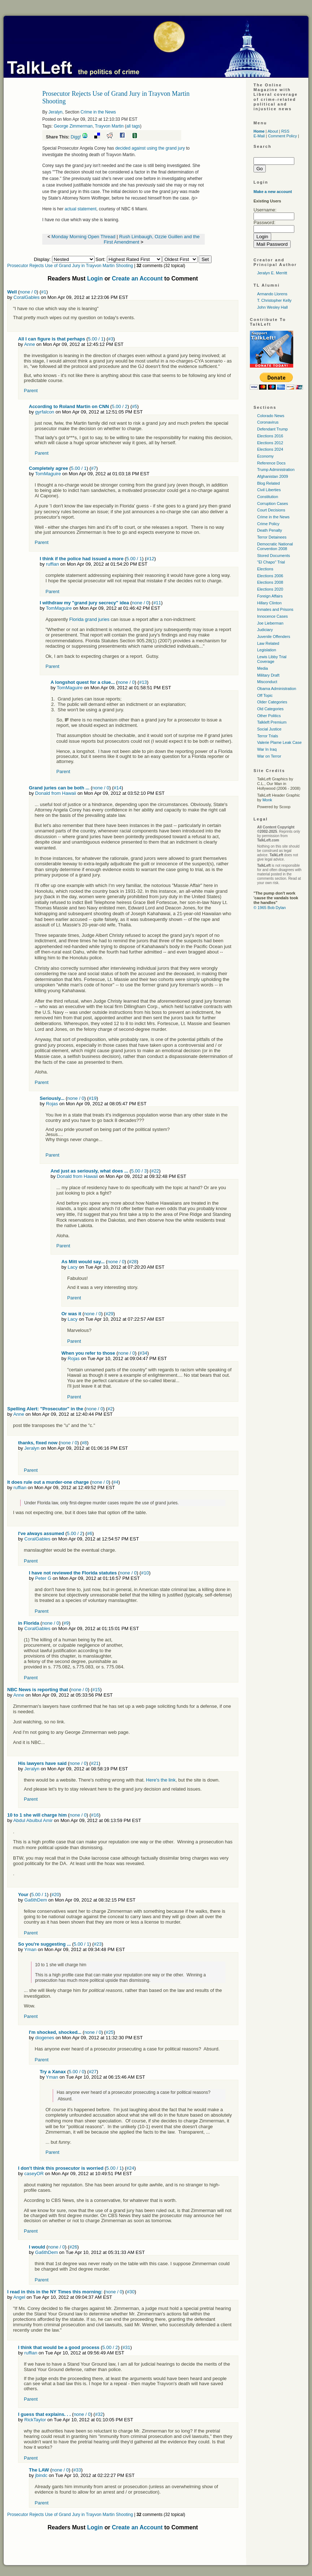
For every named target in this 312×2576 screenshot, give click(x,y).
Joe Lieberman (270, 623)
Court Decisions (271, 510)
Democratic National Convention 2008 (275, 546)
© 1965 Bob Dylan (270, 907)
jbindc (41, 2475)
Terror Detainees (271, 537)
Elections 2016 (270, 436)
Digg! (76, 137)
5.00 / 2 (119, 406)
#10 (145, 1573)
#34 (143, 1353)
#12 (151, 558)
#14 (118, 787)
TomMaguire (48, 473)
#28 (133, 1261)
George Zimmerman (73, 126)
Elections (265, 569)
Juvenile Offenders (273, 636)
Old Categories (270, 709)
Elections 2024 (270, 449)
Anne (29, 344)
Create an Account (137, 278)
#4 (115, 1482)
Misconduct (267, 682)
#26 (73, 2247)
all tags (133, 126)
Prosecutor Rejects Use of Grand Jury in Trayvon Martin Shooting (70, 265)
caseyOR (33, 2173)
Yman (30, 1949)
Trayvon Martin (109, 126)
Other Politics (269, 715)
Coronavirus (267, 422)
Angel (19, 2297)
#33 (77, 2470)
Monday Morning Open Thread (84, 236)
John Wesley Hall (272, 307)
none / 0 (28, 292)
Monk (267, 800)
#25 (110, 2032)
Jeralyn (55, 112)
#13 (143, 682)
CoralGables (26, 297)
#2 (110, 1408)
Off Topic (265, 695)
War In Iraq (267, 749)
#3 (110, 339)
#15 (96, 1689)
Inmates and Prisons (275, 609)
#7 (93, 468)
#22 (155, 1171)
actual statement (80, 208)
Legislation (266, 650)
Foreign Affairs (270, 596)
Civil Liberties (269, 490)
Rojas (52, 1103)
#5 (134, 406)
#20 (55, 1894)
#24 (130, 2168)
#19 (93, 1098)
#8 (84, 1442)
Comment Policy (282, 136)
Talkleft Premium (271, 722)
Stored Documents (273, 555)
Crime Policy (268, 524)
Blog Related (268, 483)
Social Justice (269, 729)
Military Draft (268, 675)
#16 (95, 1815)
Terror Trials (267, 736)
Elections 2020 (270, 589)
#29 (109, 1313)
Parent (31, 390)
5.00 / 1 (96, 339)
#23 (98, 1944)
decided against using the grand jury (150, 148)
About (273, 131)
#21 (95, 1763)
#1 (43, 292)
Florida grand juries (89, 619)
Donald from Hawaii (55, 793)
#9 (66, 1623)
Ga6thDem (35, 1900)
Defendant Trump (272, 429)
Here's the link (161, 1780)
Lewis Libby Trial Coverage (271, 659)
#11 (157, 602)
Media (262, 668)
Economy (265, 456)
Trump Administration (276, 469)
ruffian (52, 564)
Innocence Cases (272, 616)
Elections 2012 (270, 443)
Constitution (267, 496)
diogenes (44, 2037)
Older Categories (272, 702)
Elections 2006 (270, 576)
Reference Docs (271, 463)
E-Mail (259, 136)
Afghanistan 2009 (272, 476)
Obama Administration (276, 688)
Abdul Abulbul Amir (33, 1820)
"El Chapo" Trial (271, 562)
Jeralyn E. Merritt (272, 273)
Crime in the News (98, 112)
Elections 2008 (270, 582)
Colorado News (270, 415)
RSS (285, 131)
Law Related (268, 643)
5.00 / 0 (76, 2071)
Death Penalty (269, 530)
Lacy (72, 1267)
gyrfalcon (44, 412)
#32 (99, 2414)
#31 (126, 2347)
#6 (89, 1533)
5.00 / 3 (139, 1171)
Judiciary (265, 629)
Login (95, 278)
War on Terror (269, 756)
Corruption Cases (272, 503)
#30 (131, 2291)
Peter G (43, 1578)
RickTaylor (35, 2419)
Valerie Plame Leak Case (279, 742)
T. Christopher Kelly (274, 300)
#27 (93, 2071)
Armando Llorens (272, 294)
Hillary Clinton (269, 603)
